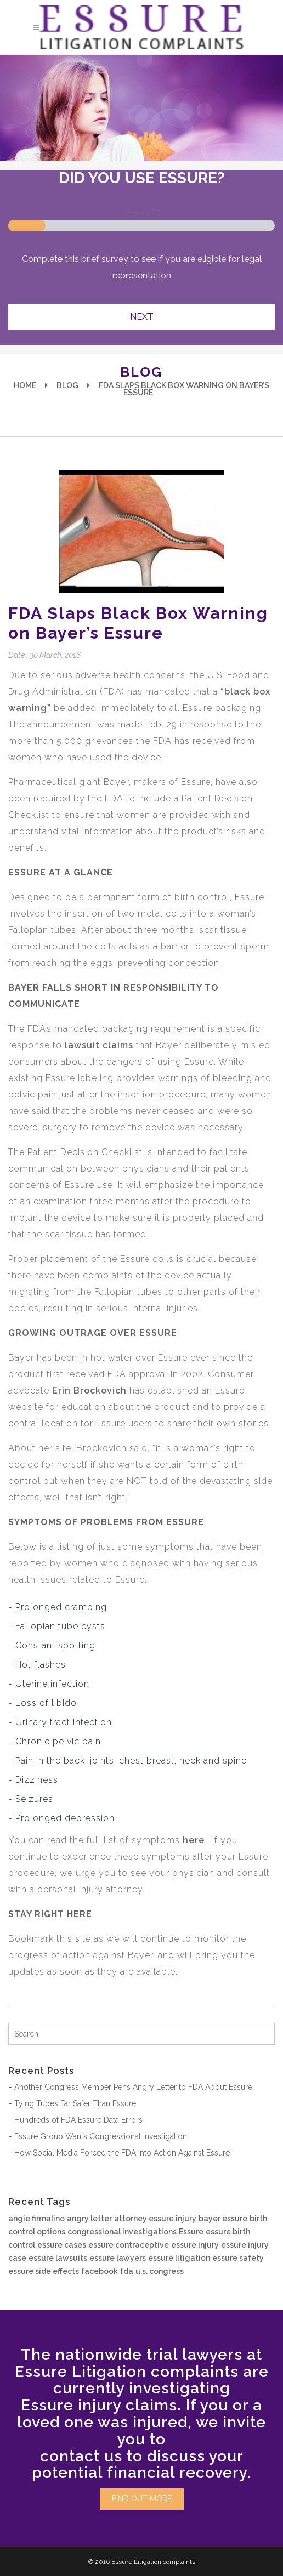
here (194, 1840)
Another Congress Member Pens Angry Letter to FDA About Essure (133, 2087)
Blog (67, 385)
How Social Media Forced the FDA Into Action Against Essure (122, 2152)
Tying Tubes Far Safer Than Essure (75, 2103)
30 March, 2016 (55, 655)
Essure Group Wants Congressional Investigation (100, 2136)
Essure (191, 2231)
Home (25, 385)
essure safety (238, 2258)
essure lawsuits (58, 2258)
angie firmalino (36, 2218)
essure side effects (43, 2271)
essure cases (61, 2245)
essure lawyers (117, 2258)
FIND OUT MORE (142, 2498)
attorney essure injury (155, 2218)
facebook (99, 2271)
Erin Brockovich (89, 1390)
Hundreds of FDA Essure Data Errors (78, 2120)
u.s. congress (159, 2271)
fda (126, 2271)
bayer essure (223, 2218)
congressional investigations (122, 2231)
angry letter (89, 2218)
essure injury (195, 2245)
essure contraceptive (128, 2245)
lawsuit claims (99, 1045)
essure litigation (179, 2258)
